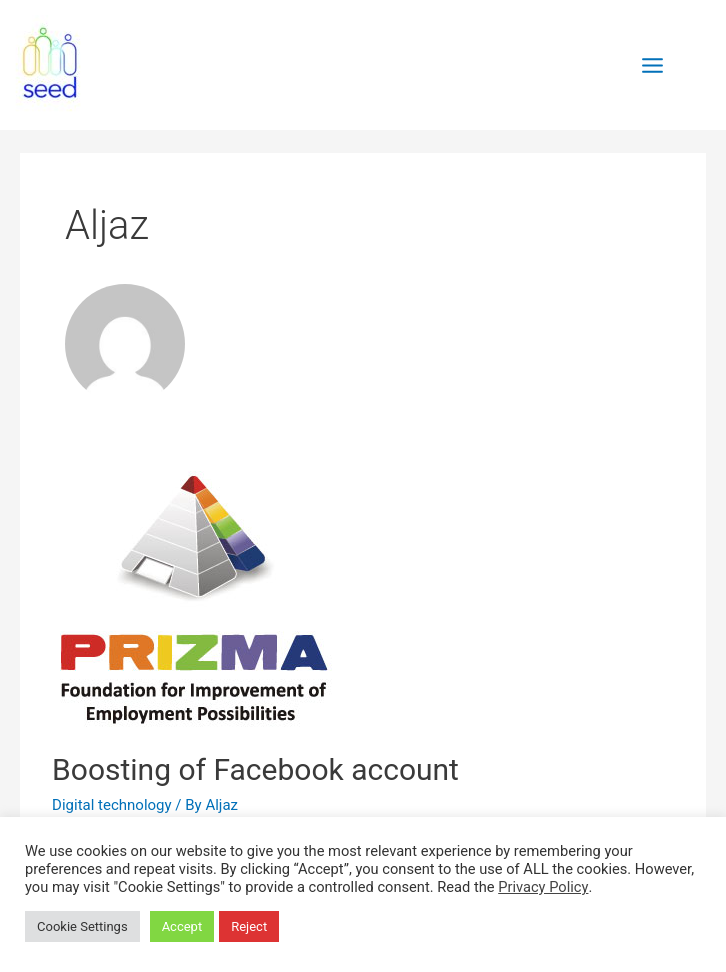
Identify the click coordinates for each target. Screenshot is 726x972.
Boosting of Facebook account (255, 769)
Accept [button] (182, 926)
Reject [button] (249, 926)
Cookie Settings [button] (82, 926)
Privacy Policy (543, 887)
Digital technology (112, 805)
